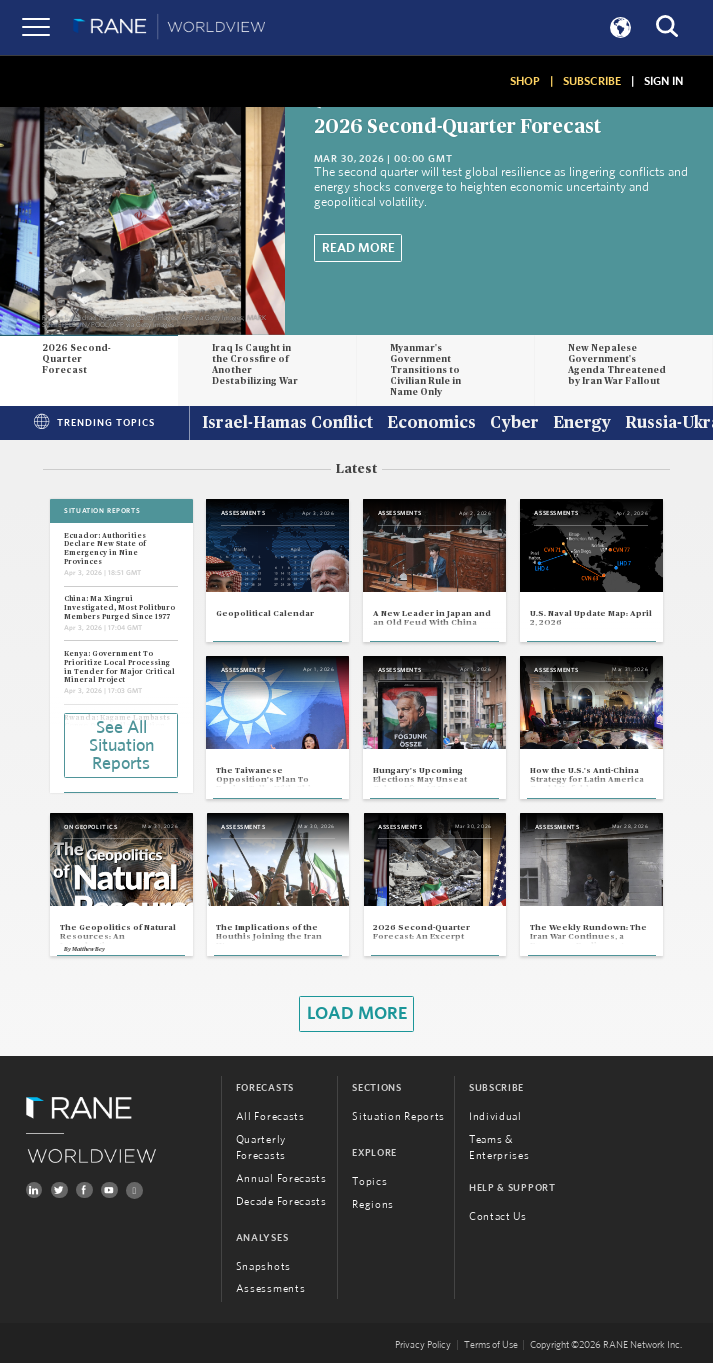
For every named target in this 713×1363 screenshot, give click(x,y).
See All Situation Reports (121, 746)
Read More (358, 248)
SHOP (525, 81)
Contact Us (498, 1216)
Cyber (514, 424)
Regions (373, 1204)
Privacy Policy (423, 1345)
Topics (369, 1181)
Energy (582, 424)
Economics (431, 424)
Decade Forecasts (281, 1201)
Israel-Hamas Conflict (287, 424)
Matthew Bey (88, 949)
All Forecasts (270, 1116)
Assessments (271, 1288)
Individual (495, 1116)
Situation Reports (398, 1116)
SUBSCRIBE (592, 81)
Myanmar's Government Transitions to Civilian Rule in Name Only (425, 370)
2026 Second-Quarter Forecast (457, 127)
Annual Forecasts (281, 1178)
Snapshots (263, 1266)
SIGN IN (663, 81)
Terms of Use (491, 1345)
